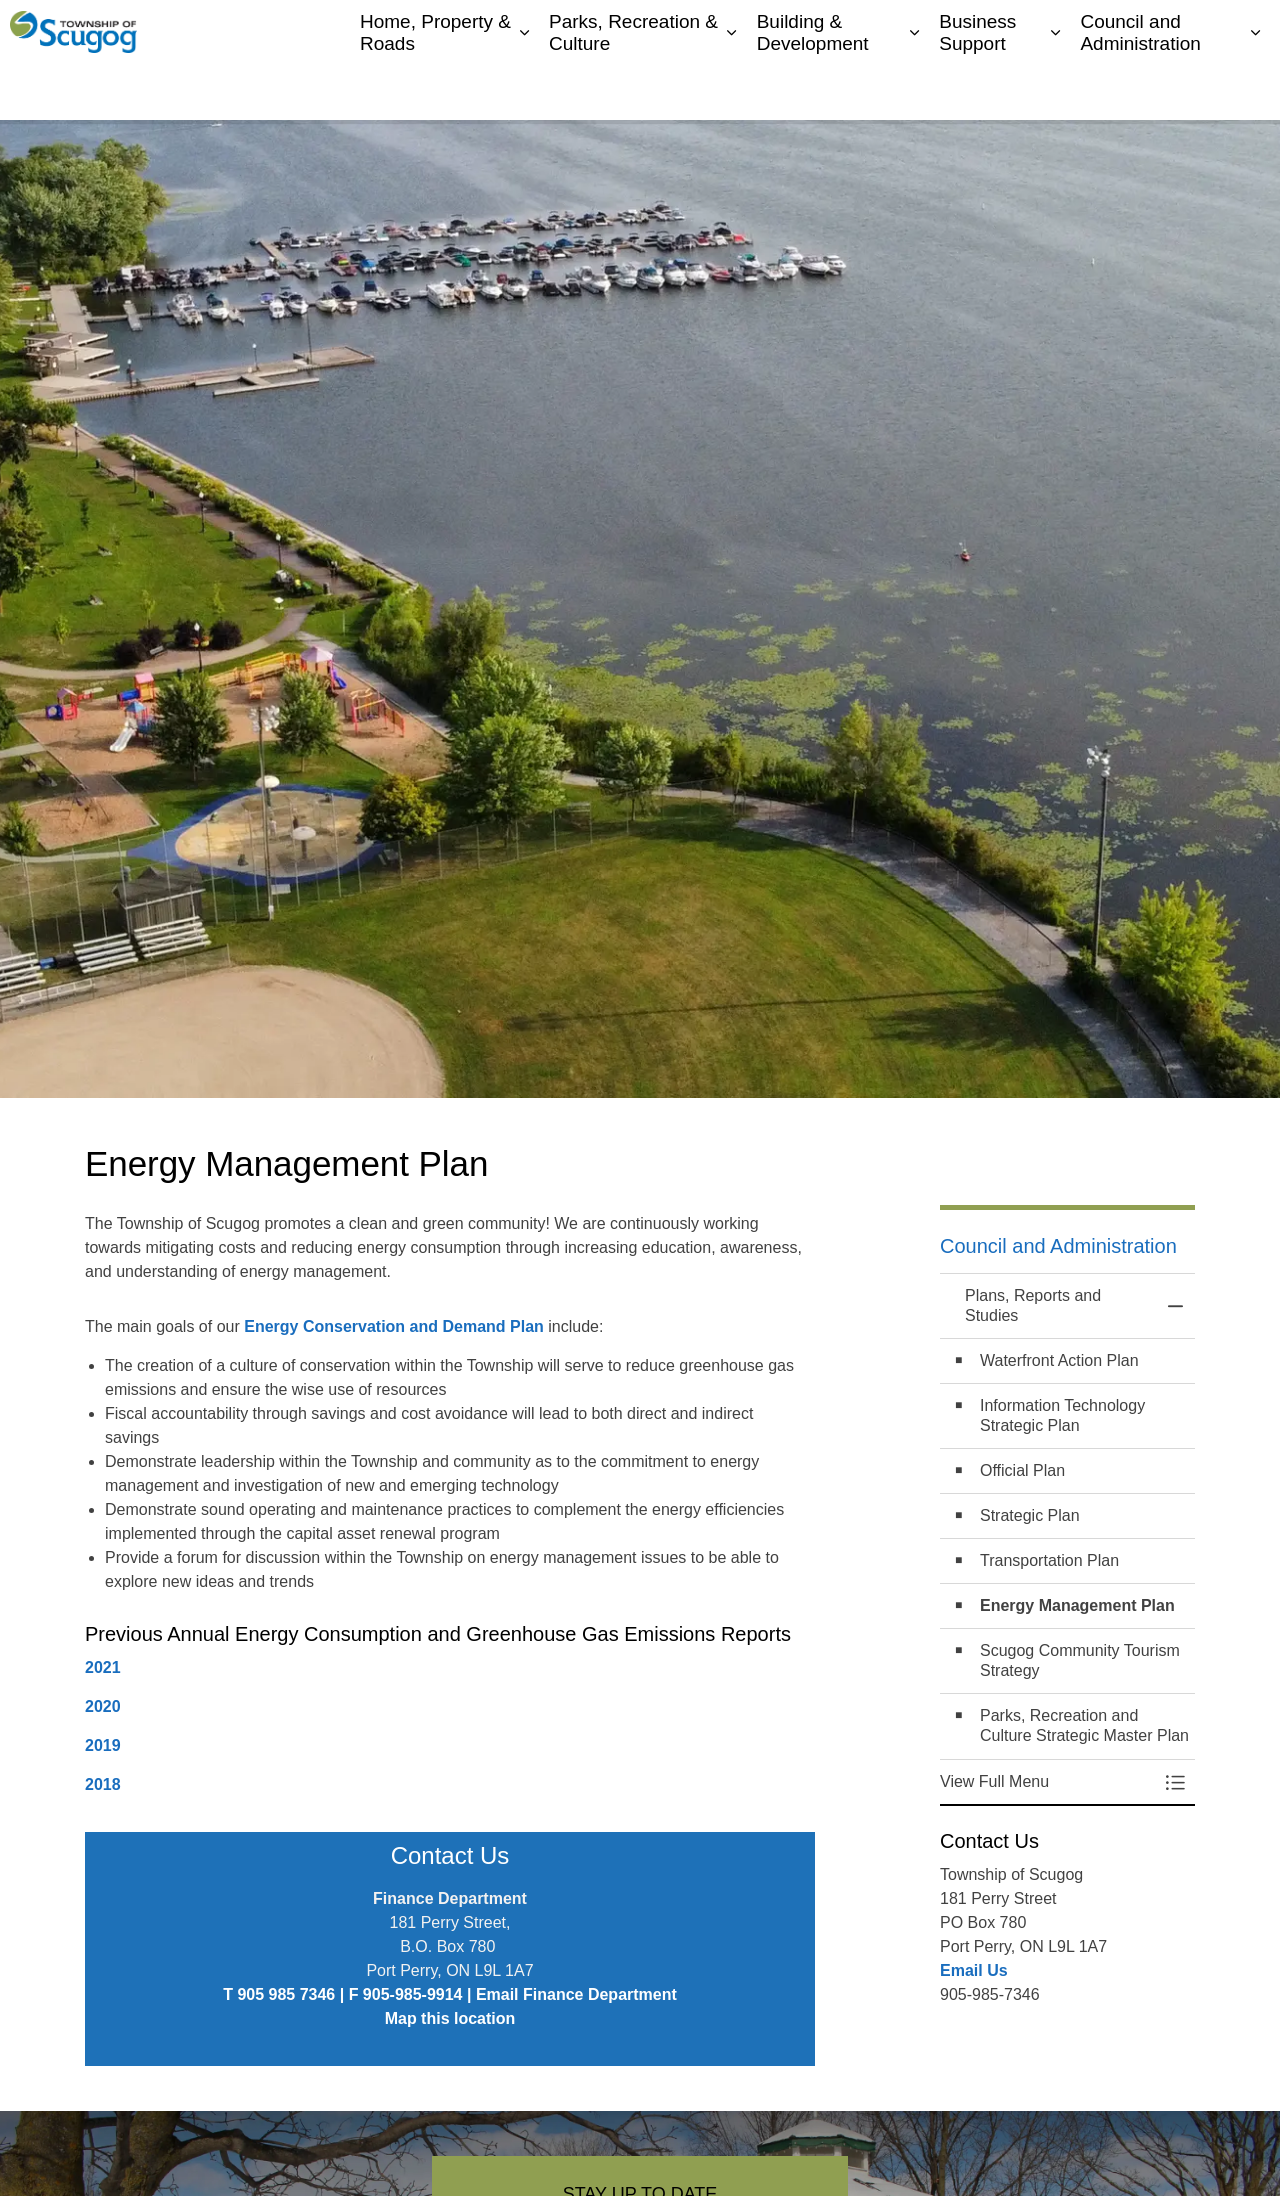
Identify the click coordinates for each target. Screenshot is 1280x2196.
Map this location (450, 2018)
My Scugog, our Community (880, 30)
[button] (1047, 1782)
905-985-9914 (413, 1994)
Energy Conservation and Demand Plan (394, 1326)
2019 (103, 1745)
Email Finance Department (576, 1994)
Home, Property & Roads (435, 89)
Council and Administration (1140, 89)
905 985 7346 (286, 1994)
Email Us (974, 1970)
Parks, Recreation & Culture (633, 89)
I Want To (1164, 30)
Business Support (977, 89)
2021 (103, 1667)
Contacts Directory (1044, 30)
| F (349, 1994)
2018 (103, 1784)
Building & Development (813, 89)
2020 (103, 1706)
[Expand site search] (1245, 30)
